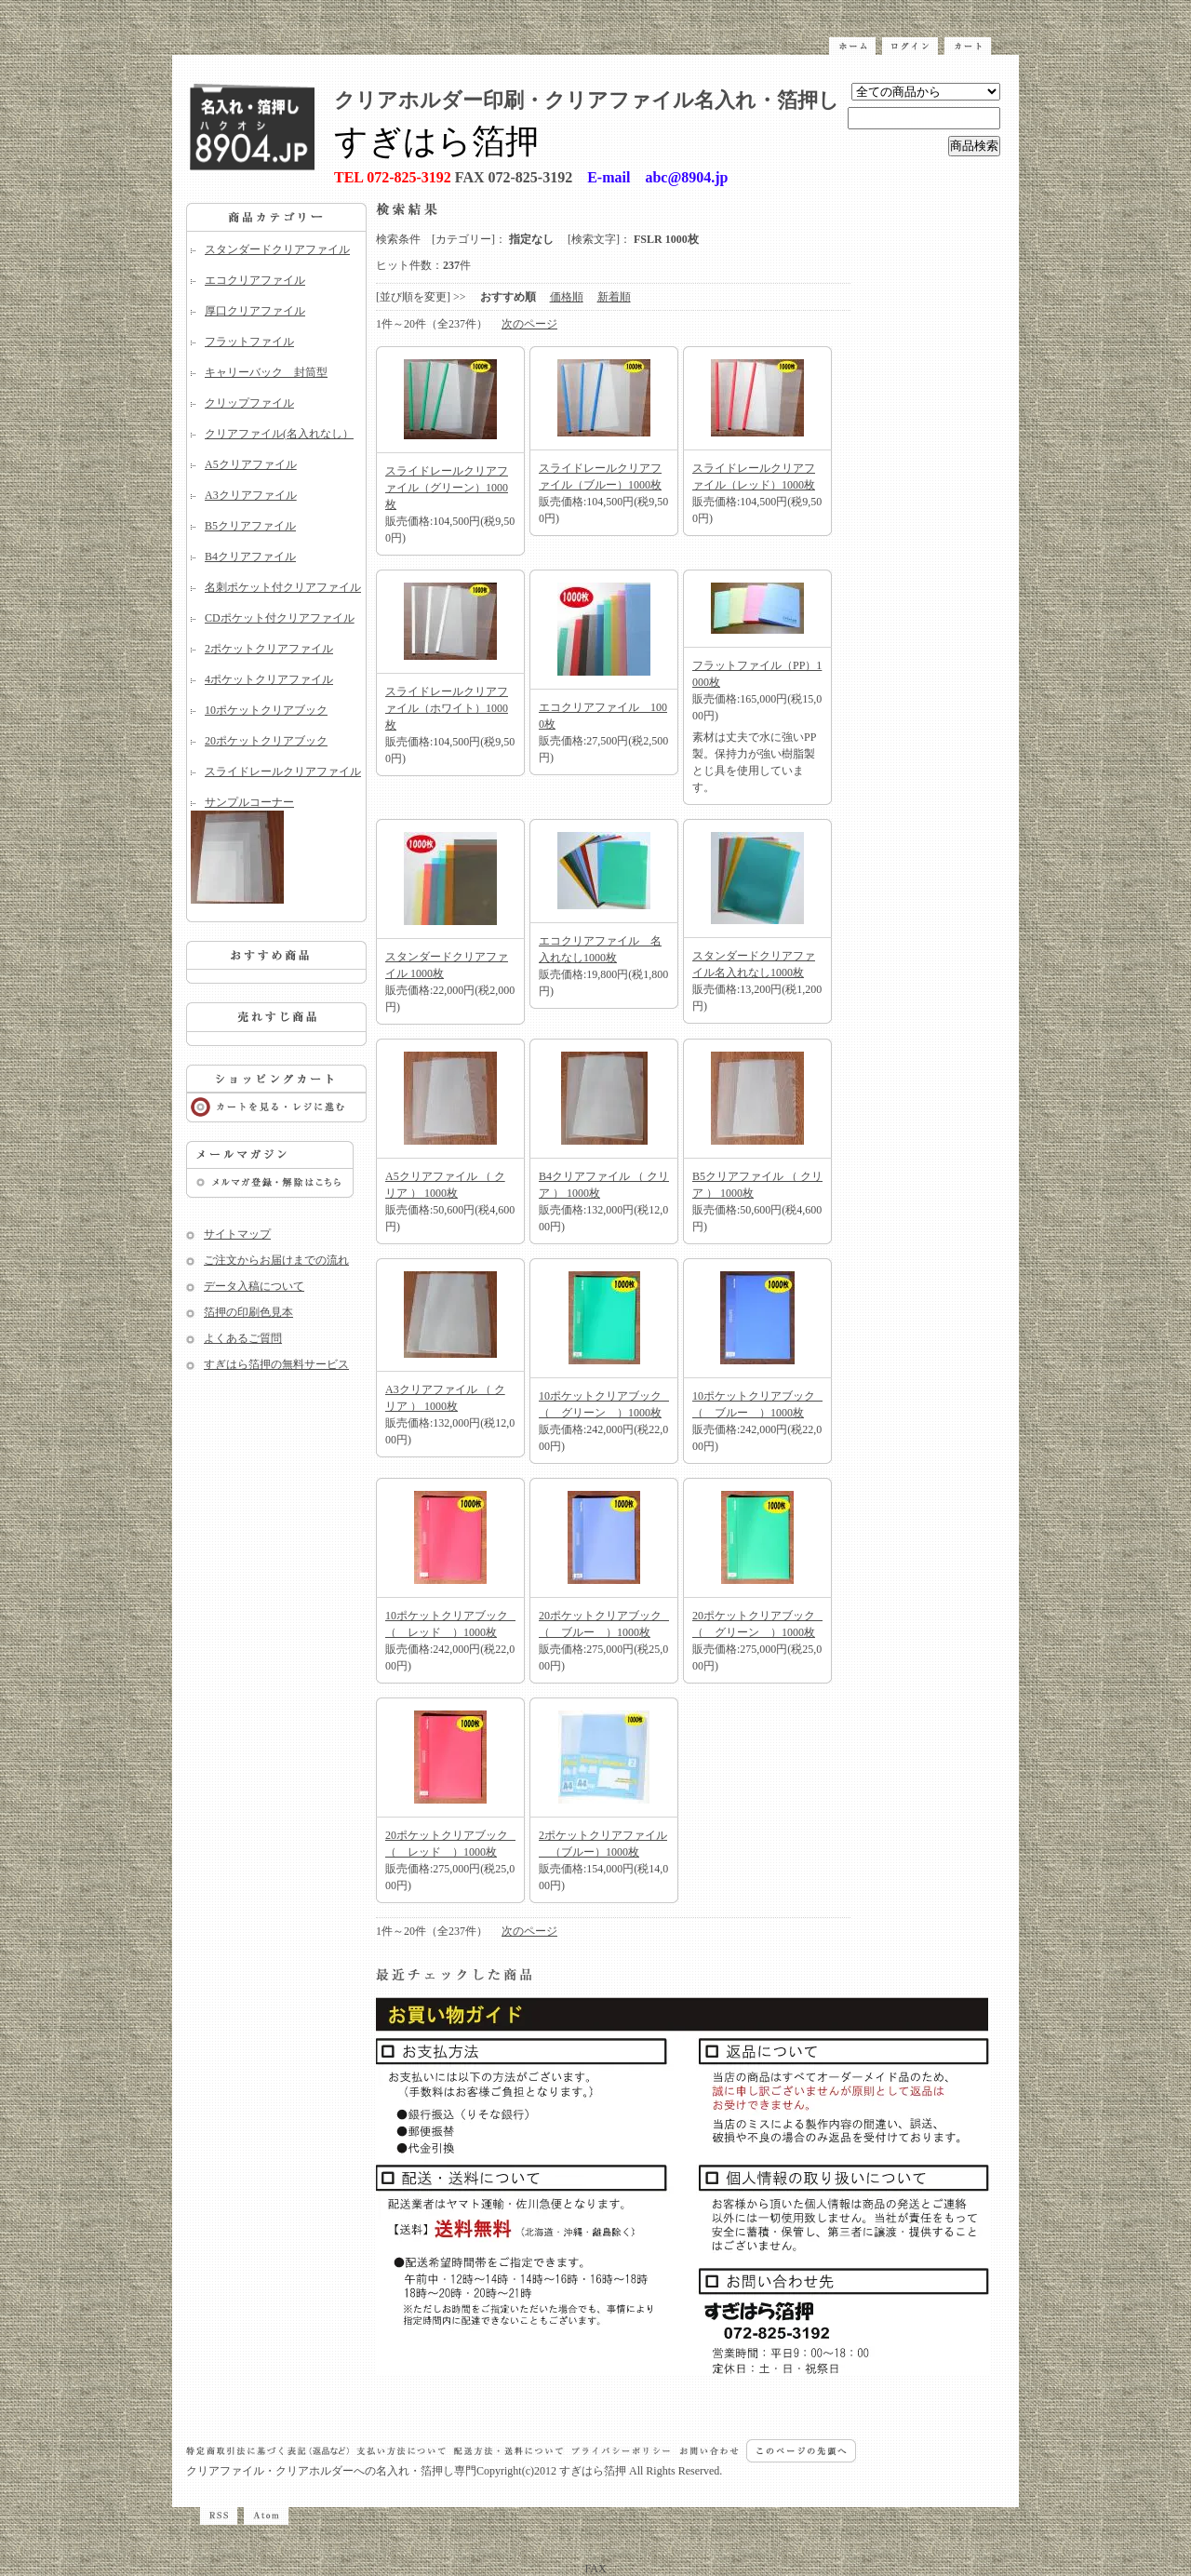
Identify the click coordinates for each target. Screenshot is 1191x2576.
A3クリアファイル (251, 495)
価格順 (566, 296)
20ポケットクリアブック (266, 740)
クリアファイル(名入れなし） (279, 433)
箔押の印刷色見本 (248, 1312)
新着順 (614, 296)
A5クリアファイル (251, 464)
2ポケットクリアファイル (269, 648)
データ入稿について (254, 1286)
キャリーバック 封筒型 (266, 372)
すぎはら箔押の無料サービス (276, 1364)
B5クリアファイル (250, 525)
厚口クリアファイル (255, 310)
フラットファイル (249, 341)
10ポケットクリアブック (266, 710)
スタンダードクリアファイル (277, 249)
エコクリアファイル (255, 280)
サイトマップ (237, 1234)
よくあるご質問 (243, 1338)
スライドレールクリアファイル (283, 771)
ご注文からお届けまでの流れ (276, 1260)
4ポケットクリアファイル (269, 679)
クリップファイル (249, 402)
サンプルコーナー (276, 850)
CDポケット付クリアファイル (280, 617)
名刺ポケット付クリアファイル (283, 587)
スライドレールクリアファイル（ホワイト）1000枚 (446, 708)
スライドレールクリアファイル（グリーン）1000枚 (446, 487)
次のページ (529, 323)
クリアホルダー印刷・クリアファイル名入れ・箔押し (586, 100)
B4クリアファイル (250, 556)
